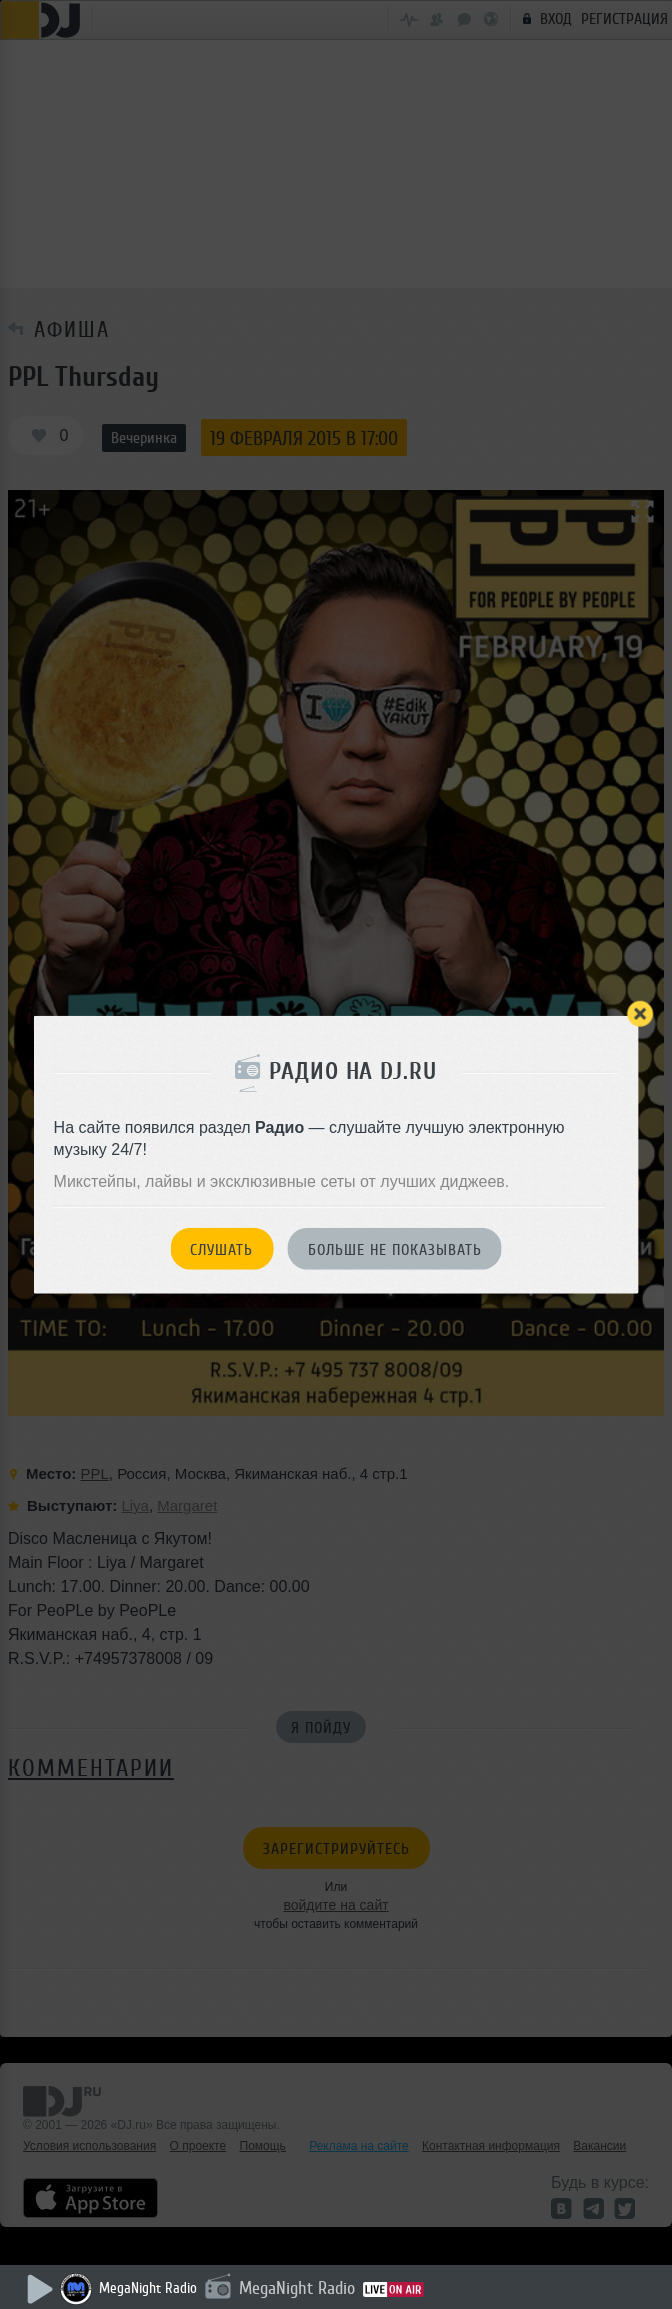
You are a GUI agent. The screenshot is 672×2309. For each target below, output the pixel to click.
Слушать (221, 1249)
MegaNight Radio (148, 2288)
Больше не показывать (395, 1249)
